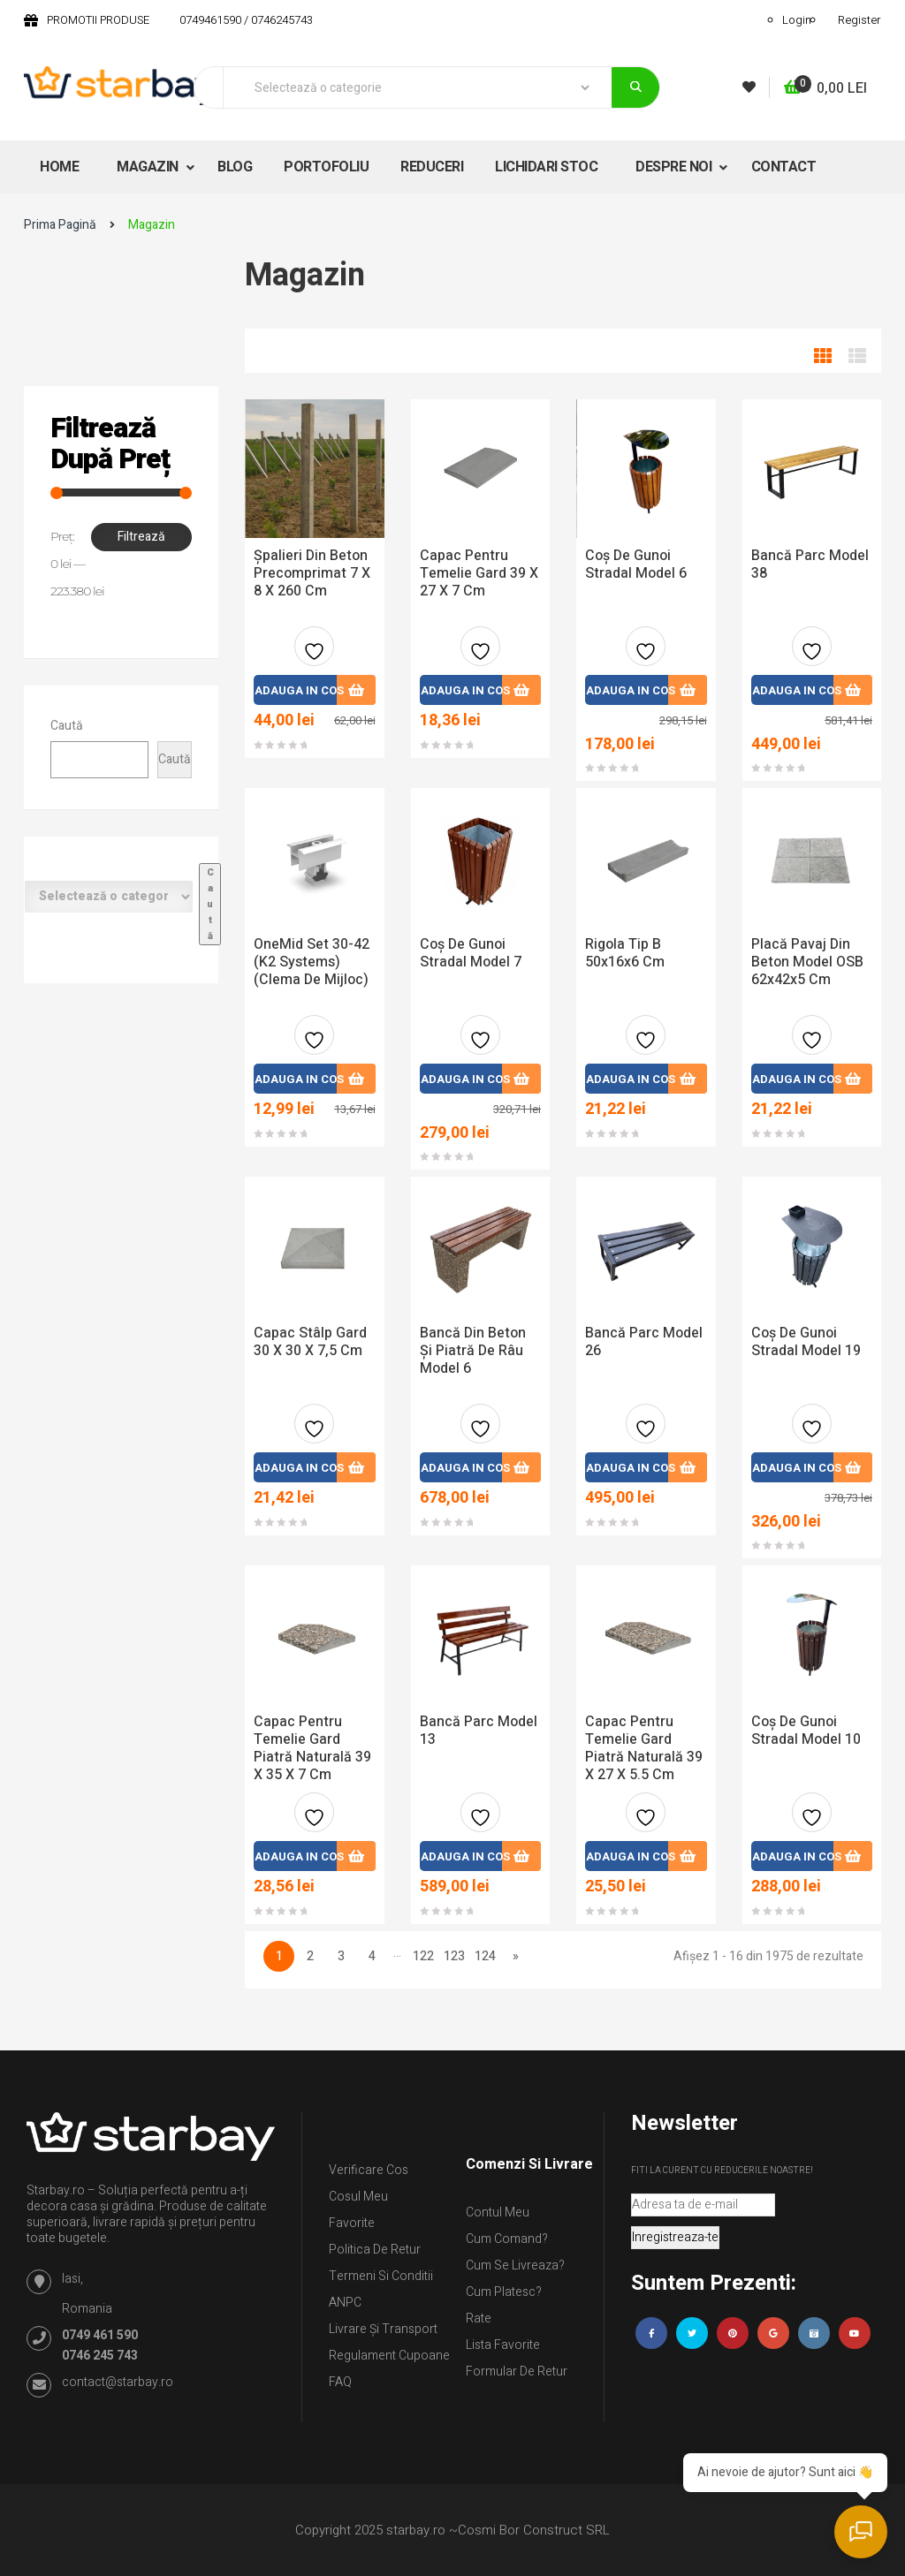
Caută (66, 725)
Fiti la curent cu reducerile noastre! (722, 2170)
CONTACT (784, 167)
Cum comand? (507, 2239)
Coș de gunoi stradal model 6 (636, 564)
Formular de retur (516, 2371)
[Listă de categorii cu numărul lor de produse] (109, 897)
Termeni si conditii (381, 2276)
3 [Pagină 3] (341, 1956)
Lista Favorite (503, 2345)
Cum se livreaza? (515, 2265)
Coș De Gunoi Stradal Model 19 (806, 1341)
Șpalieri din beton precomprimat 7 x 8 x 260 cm (312, 573)
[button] (825, 88)
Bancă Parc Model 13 (478, 1730)
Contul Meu (497, 2212)
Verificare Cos (368, 2170)
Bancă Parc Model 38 (810, 564)
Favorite (352, 2223)
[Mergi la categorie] (210, 904)
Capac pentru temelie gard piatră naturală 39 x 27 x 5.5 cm (644, 1748)
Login (796, 19)
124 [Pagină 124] (485, 1956)
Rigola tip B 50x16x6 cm (625, 953)
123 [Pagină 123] (454, 1956)
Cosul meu (358, 2196)
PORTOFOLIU (326, 167)
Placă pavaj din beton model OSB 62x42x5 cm (807, 962)
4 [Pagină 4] (372, 1956)
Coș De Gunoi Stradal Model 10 (806, 1730)
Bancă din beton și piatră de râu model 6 (473, 1350)
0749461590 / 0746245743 (246, 19)
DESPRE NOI (675, 167)
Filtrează (141, 536)
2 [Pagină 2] (310, 1956)
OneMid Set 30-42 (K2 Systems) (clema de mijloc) (311, 962)
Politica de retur (375, 2249)
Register (859, 19)
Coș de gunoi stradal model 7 (470, 953)
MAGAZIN (149, 167)
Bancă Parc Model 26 (644, 1341)
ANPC (345, 2302)
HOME (59, 167)
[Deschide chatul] (860, 2531)
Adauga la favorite (314, 653)
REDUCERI (431, 167)
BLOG (234, 167)
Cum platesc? (504, 2292)
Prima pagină (60, 225)
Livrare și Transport (383, 2329)
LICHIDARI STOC (546, 167)
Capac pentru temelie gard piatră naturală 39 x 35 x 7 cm (312, 1748)
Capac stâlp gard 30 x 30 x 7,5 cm (310, 1341)
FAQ (340, 2382)
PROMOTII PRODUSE (98, 19)
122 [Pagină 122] (423, 1956)
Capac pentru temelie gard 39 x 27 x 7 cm (479, 573)
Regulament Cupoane (389, 2355)
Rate (478, 2318)
